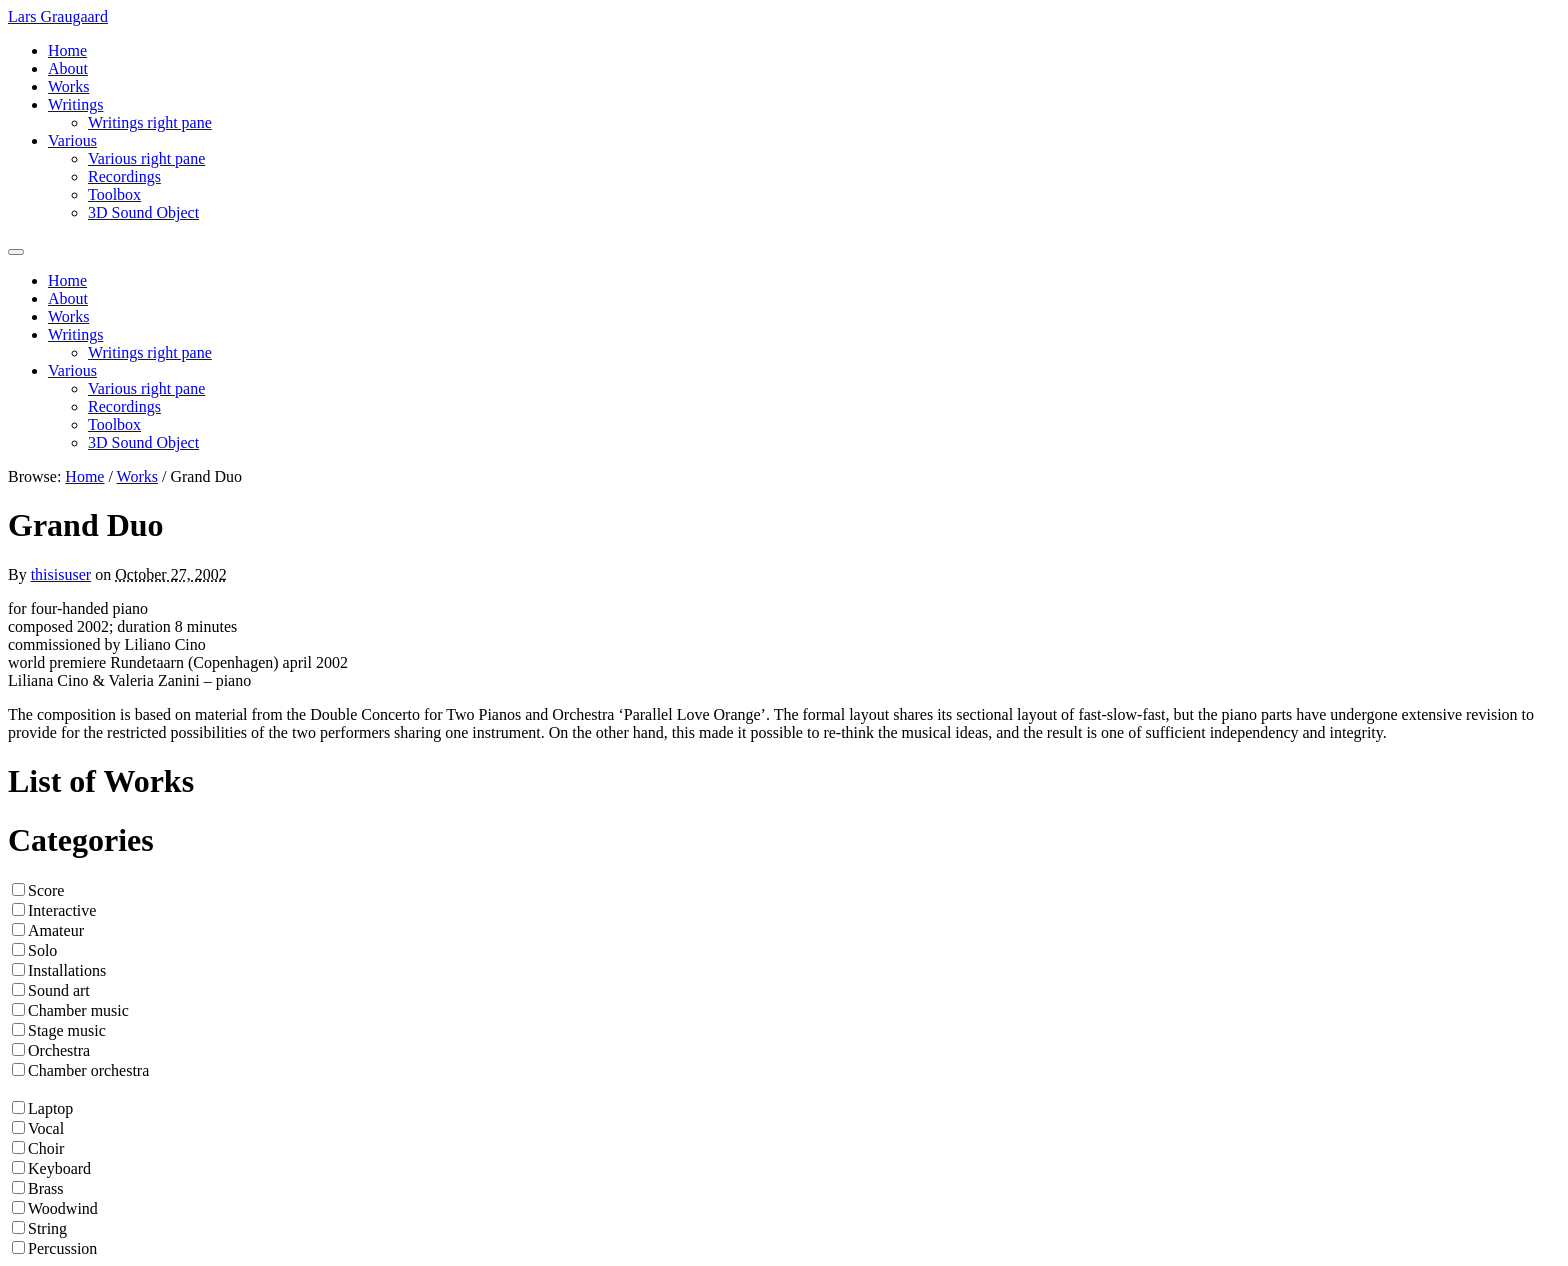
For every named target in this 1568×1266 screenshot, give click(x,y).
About (68, 68)
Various (72, 140)
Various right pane (146, 158)
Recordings (124, 176)
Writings (75, 104)
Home (67, 50)
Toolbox (114, 194)
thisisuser (61, 574)
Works (68, 86)
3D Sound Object (143, 212)
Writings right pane (150, 122)
